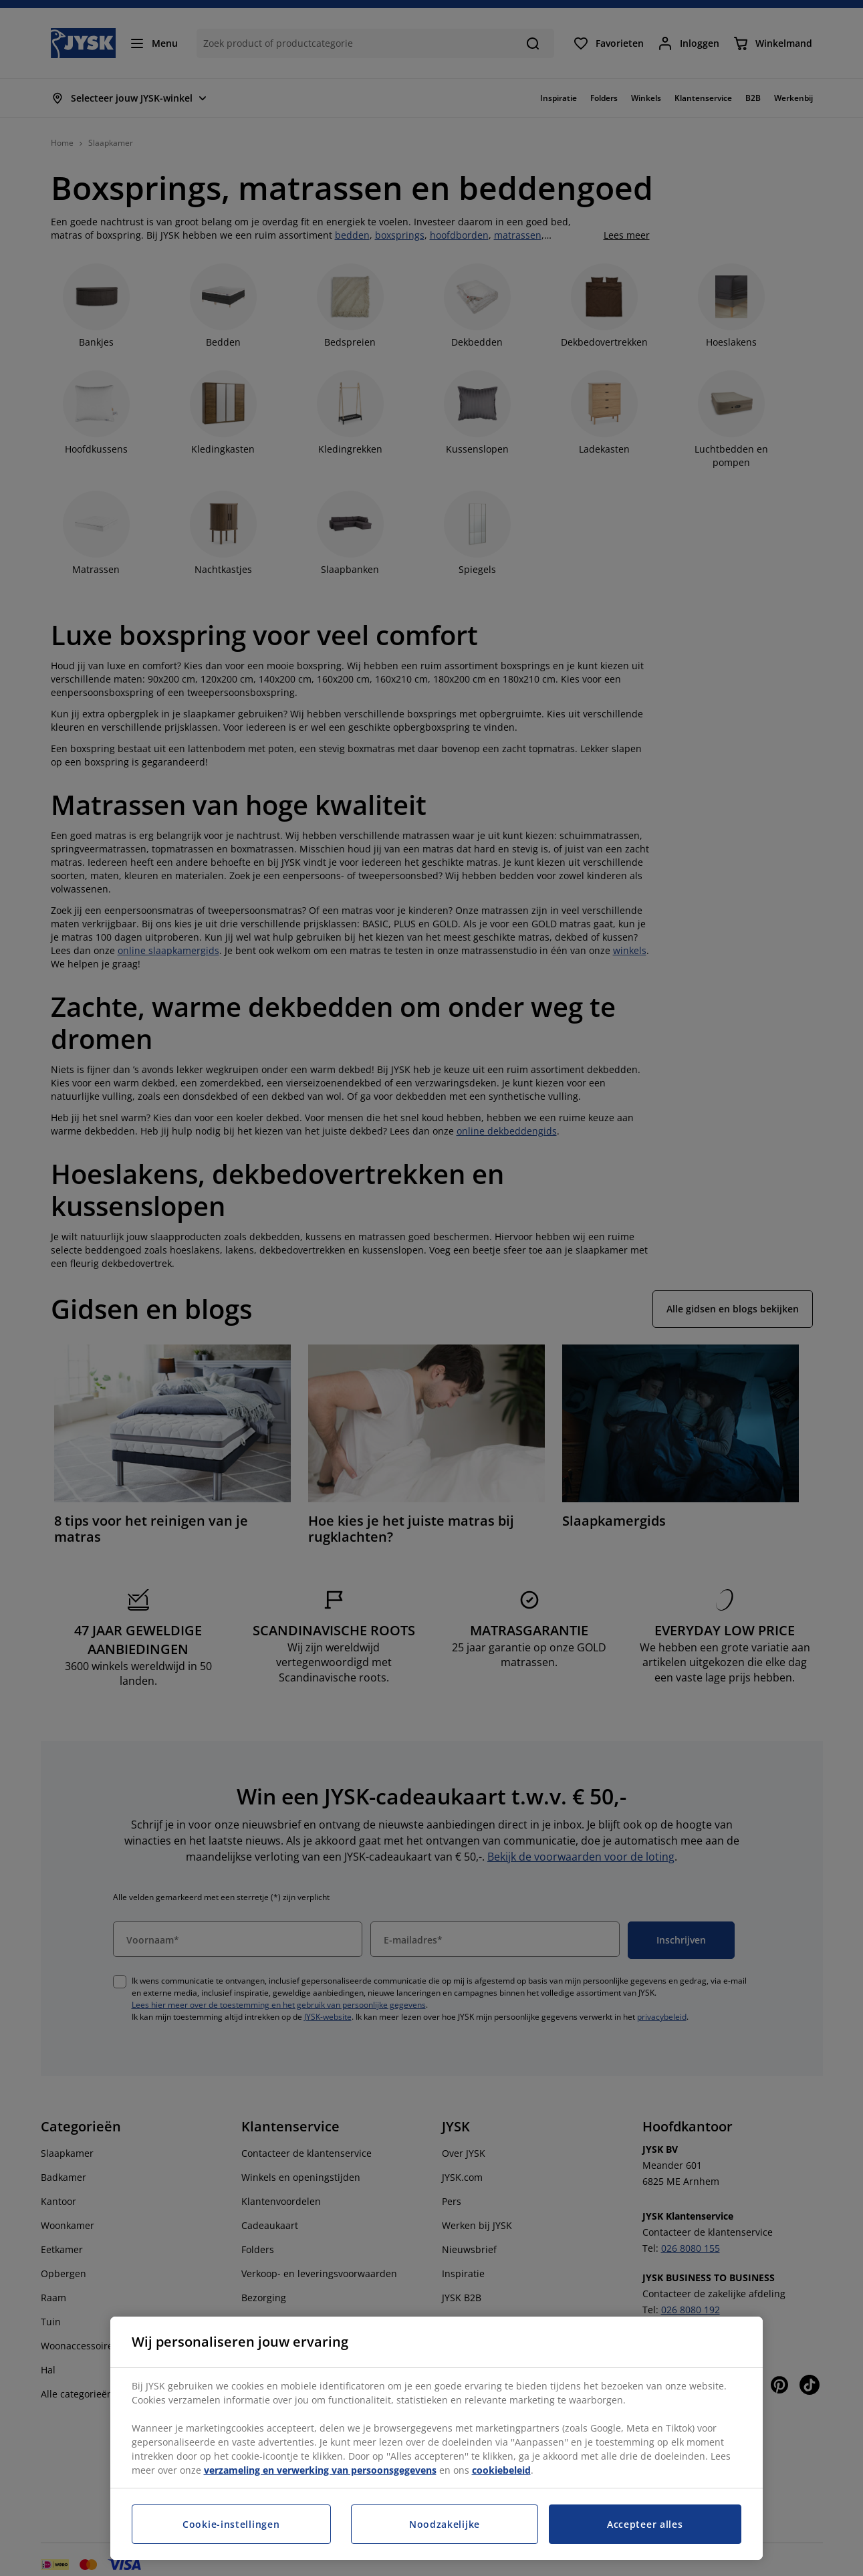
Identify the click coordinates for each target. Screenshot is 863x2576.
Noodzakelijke (444, 2524)
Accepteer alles (645, 2524)
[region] (436, 2438)
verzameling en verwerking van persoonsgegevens (320, 2470)
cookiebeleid (501, 2470)
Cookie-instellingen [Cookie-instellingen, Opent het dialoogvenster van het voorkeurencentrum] (230, 2524)
